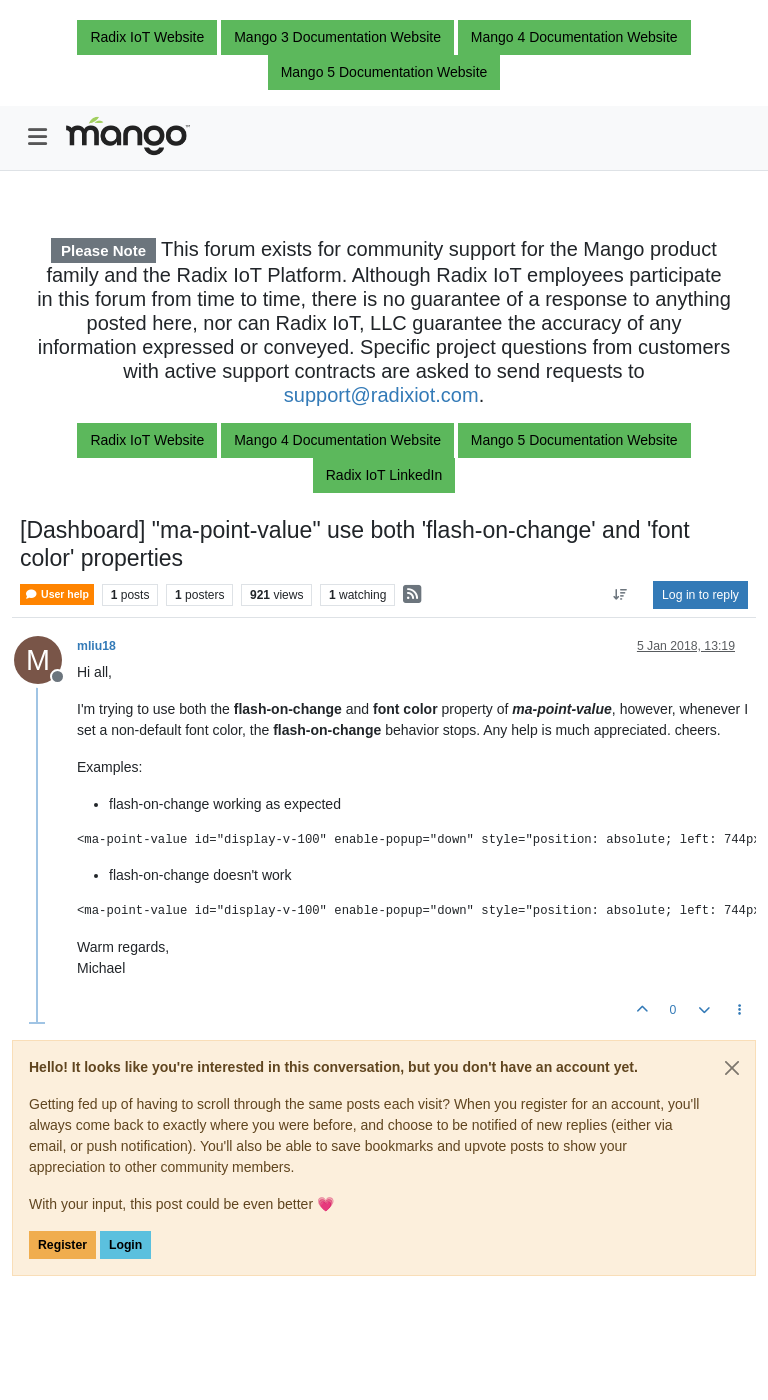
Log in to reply (700, 595)
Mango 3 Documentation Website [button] (337, 37)
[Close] (732, 1068)
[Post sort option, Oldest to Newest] (620, 595)
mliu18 (96, 646)
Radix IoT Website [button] (147, 37)
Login (125, 1245)
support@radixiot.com (381, 395)
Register (62, 1245)
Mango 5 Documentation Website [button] (384, 72)
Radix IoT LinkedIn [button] (384, 475)
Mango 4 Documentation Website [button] (574, 37)
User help (57, 594)
